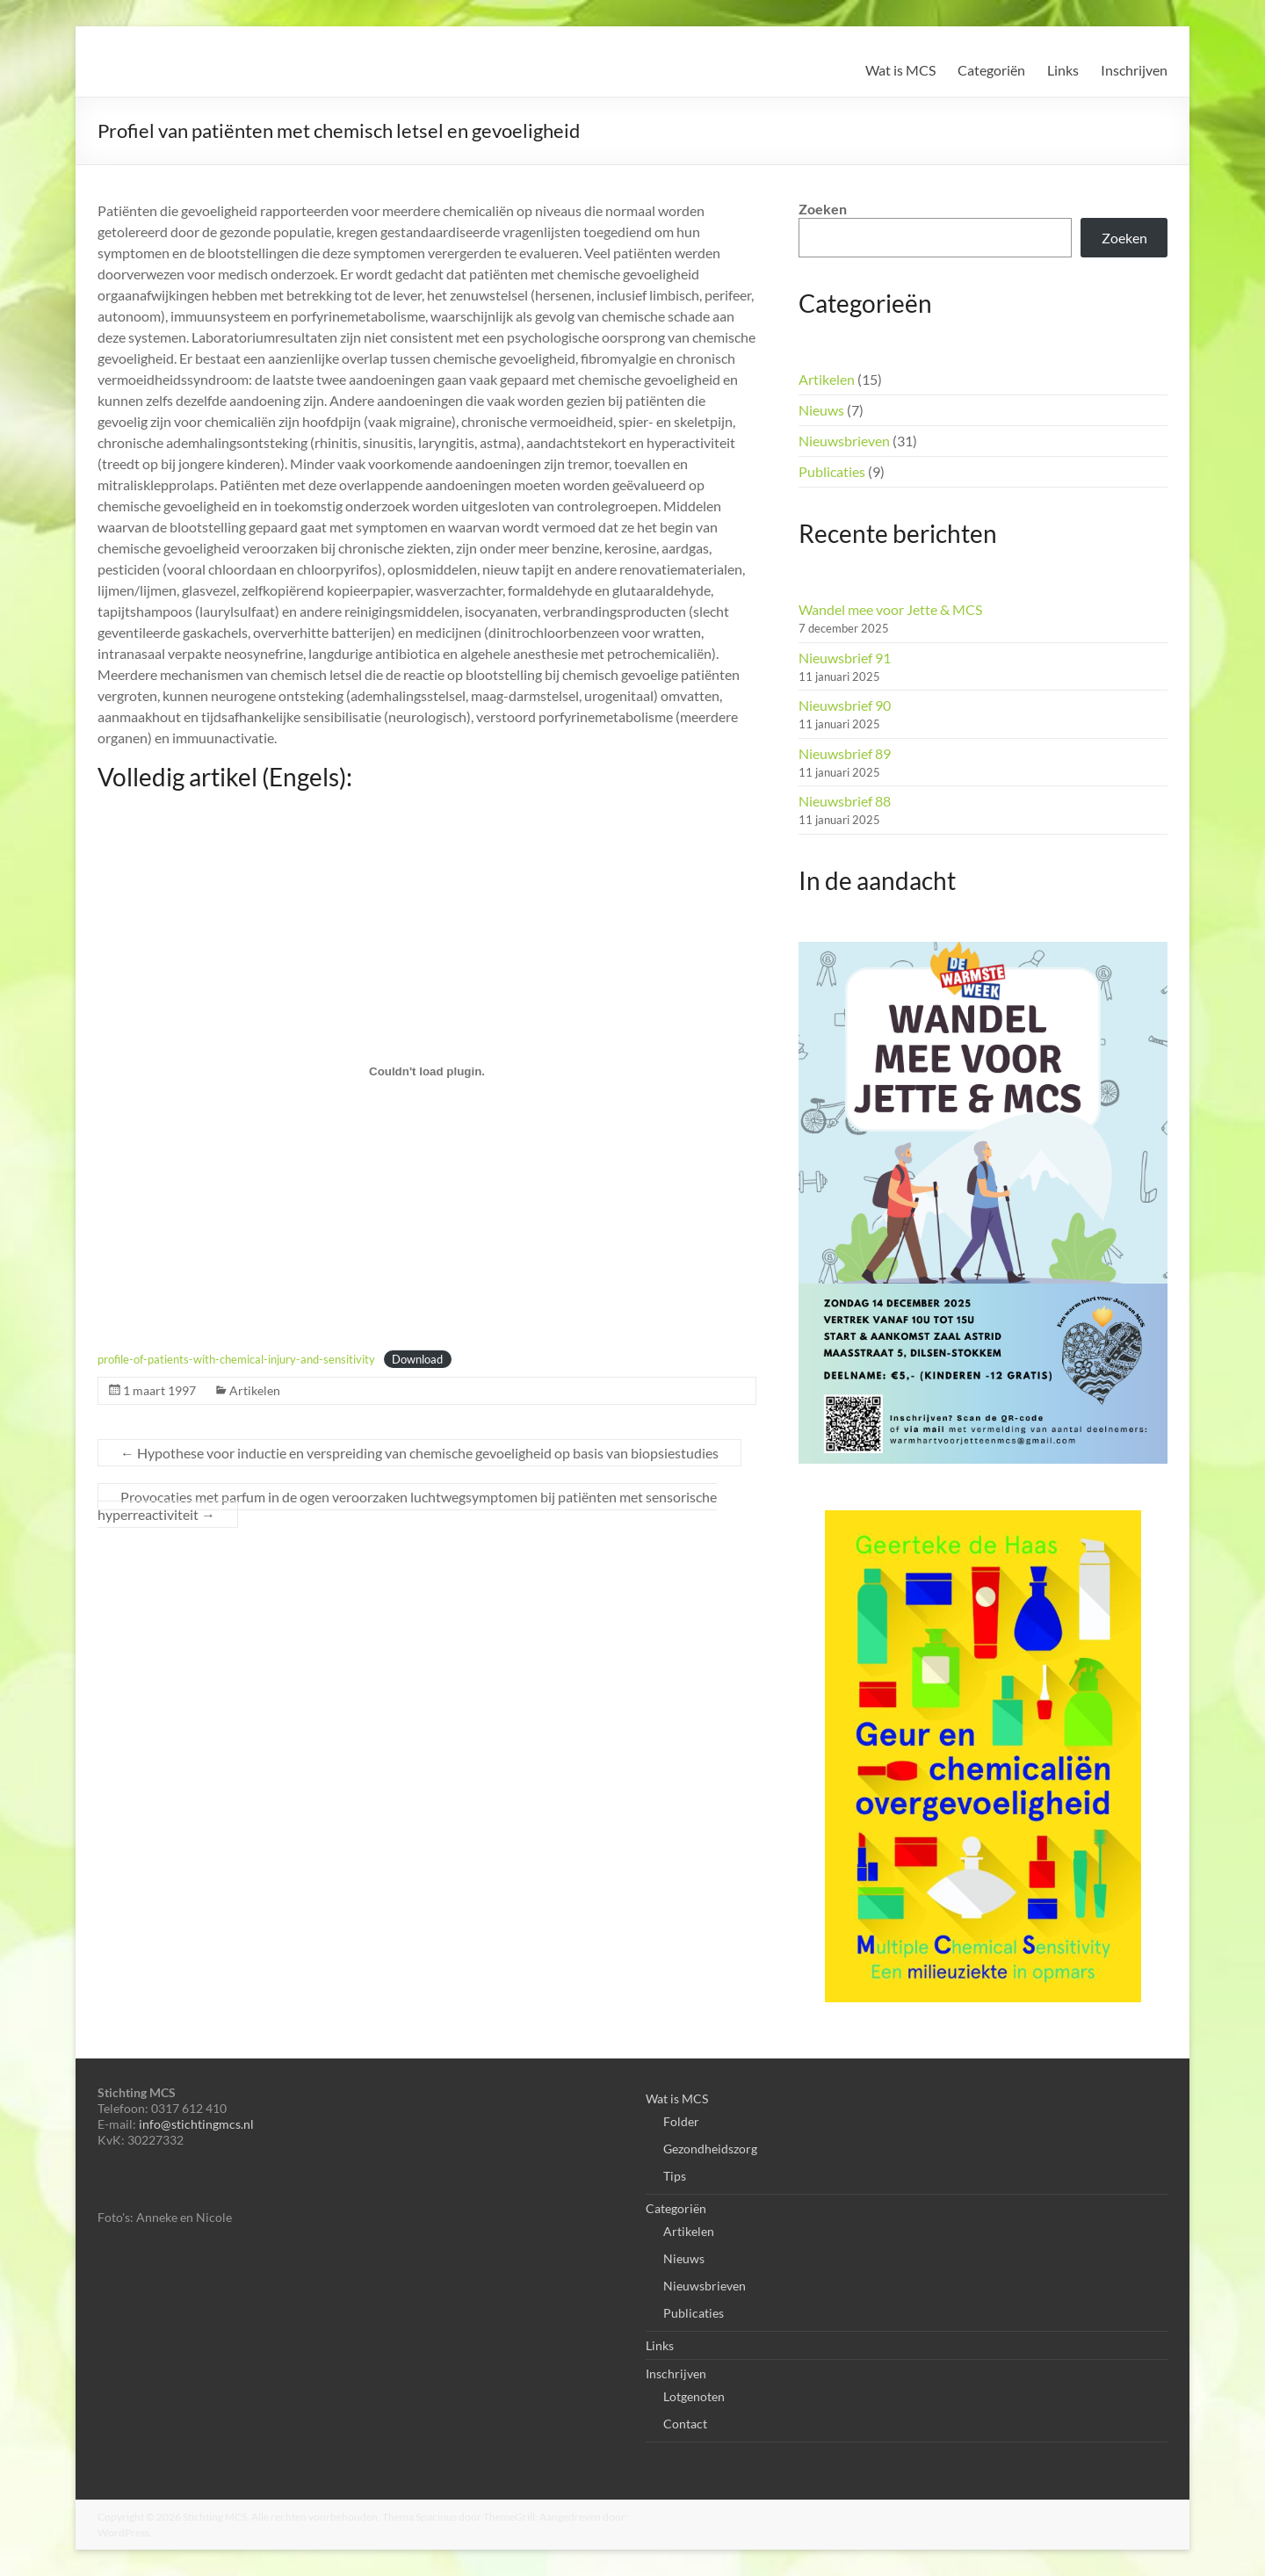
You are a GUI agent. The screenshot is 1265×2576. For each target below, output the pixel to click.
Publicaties (832, 471)
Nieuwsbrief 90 (845, 705)
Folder (681, 2121)
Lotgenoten (694, 2396)
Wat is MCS (900, 70)
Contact (685, 2423)
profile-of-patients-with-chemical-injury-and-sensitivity (236, 1359)
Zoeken (823, 208)
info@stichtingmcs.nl (196, 2124)
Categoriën (991, 70)
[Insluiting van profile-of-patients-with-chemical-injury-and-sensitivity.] (427, 1071)
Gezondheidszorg (710, 2148)
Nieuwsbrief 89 (845, 753)
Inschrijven (1134, 70)
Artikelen (254, 1390)
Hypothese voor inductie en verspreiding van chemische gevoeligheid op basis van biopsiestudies (419, 1452)
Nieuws (821, 410)
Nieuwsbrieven (844, 440)
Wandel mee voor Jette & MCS (890, 609)
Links (1063, 70)
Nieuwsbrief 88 (845, 800)
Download (417, 1359)
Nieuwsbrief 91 (845, 657)
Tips (674, 2175)
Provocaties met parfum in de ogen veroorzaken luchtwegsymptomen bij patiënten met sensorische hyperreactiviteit (407, 1505)
